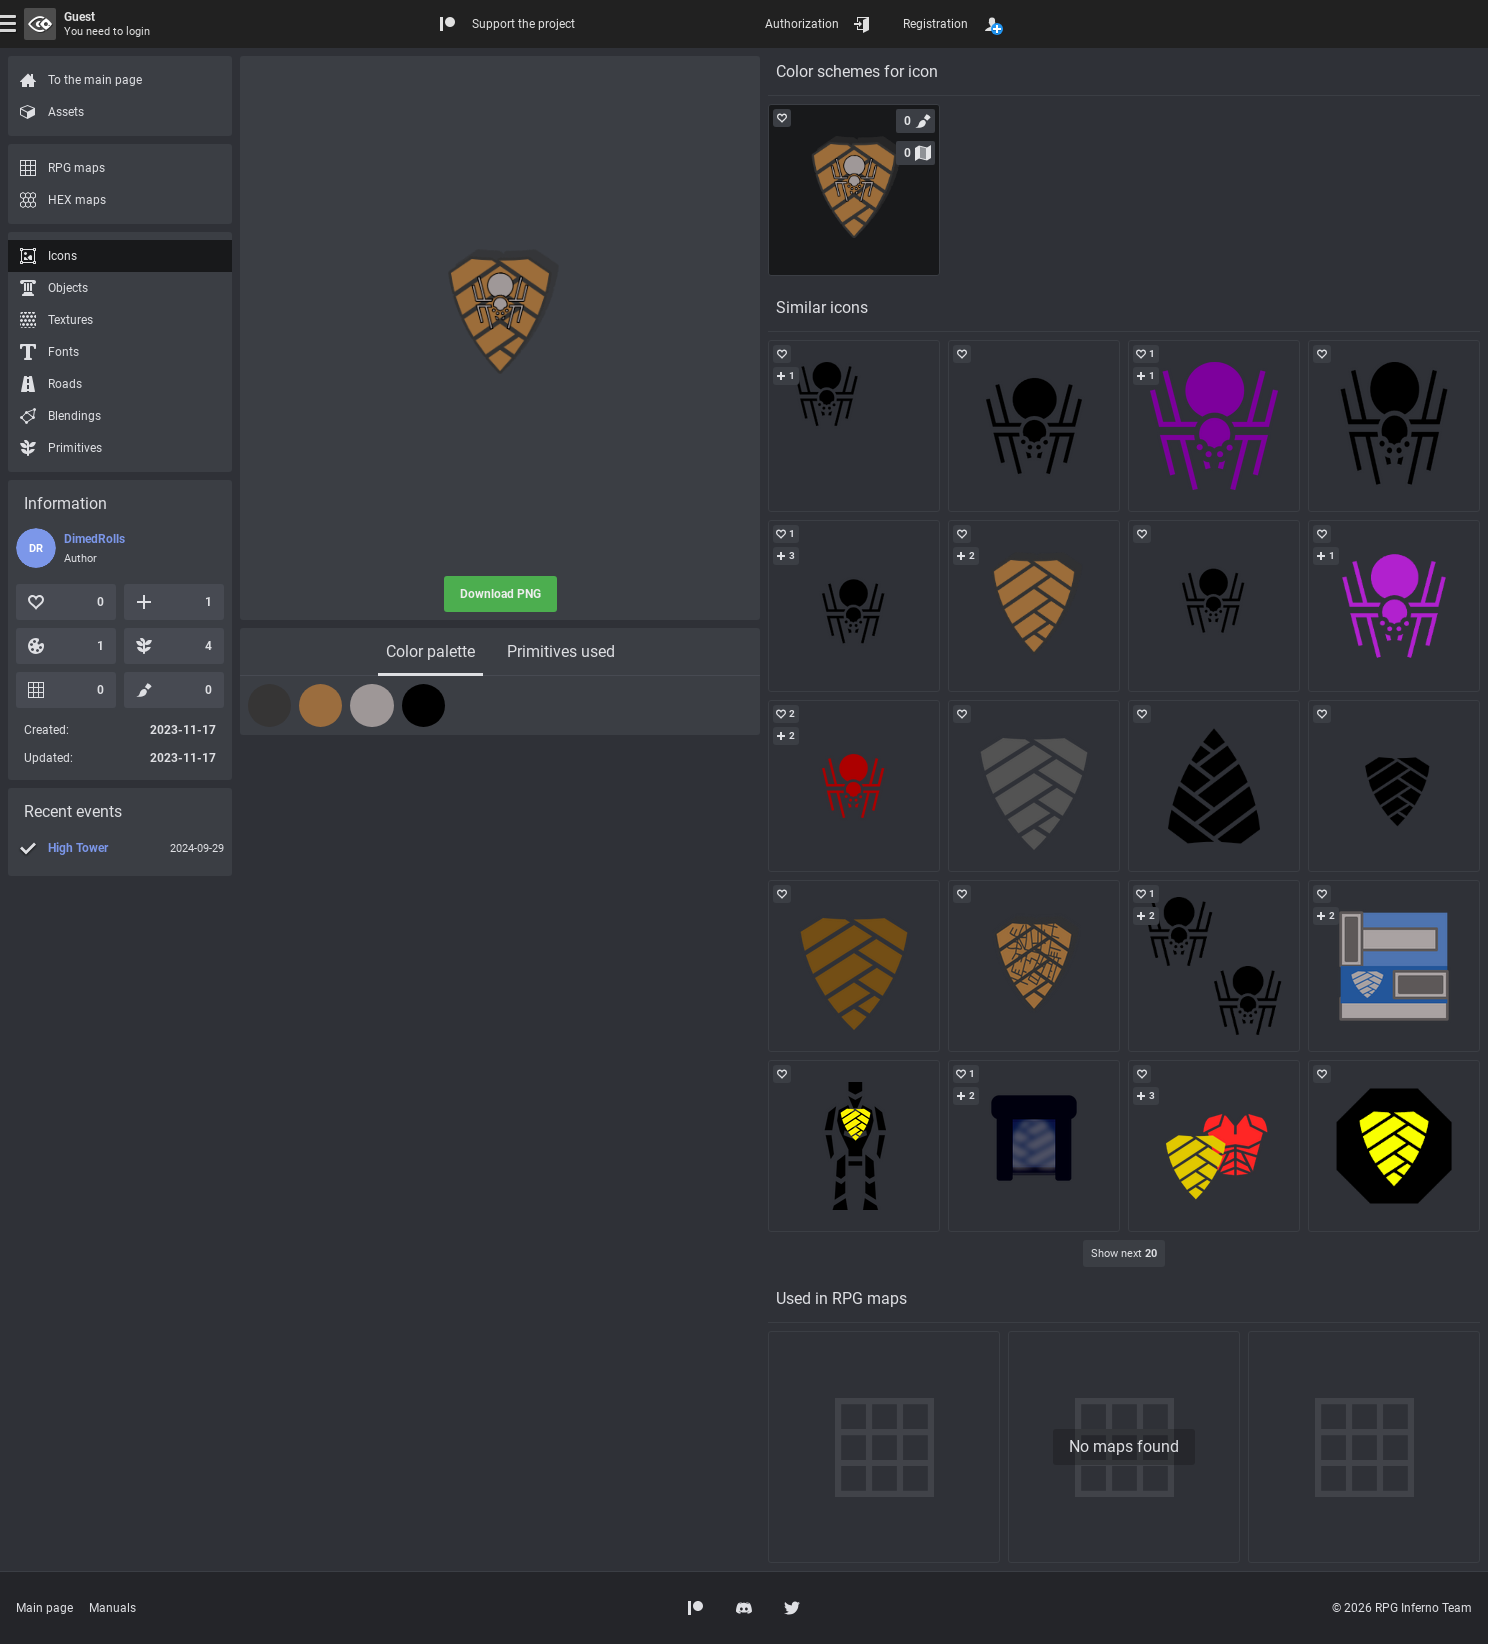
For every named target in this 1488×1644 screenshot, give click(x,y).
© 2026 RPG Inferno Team (1402, 1608)
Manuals (112, 1608)
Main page (44, 1608)
